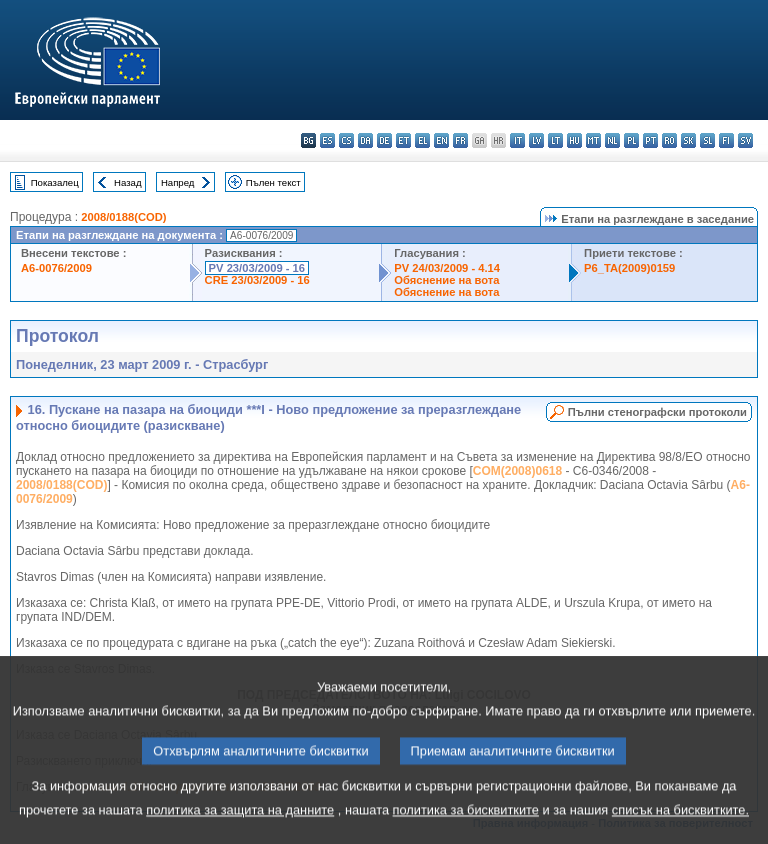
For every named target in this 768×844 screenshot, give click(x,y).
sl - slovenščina (707, 140)
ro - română (669, 140)
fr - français (460, 140)
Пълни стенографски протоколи (657, 412)
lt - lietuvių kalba (555, 140)
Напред (178, 182)
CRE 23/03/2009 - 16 (257, 280)
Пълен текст (273, 182)
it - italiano (517, 140)
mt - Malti (593, 140)
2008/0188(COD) (123, 217)
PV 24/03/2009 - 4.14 (447, 268)
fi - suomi (726, 140)
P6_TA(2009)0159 (629, 268)
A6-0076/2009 (56, 268)
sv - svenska (745, 140)
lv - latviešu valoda (536, 140)
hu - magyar (574, 140)
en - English (441, 140)
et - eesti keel (403, 140)
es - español (327, 140)
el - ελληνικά (422, 140)
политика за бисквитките (466, 829)
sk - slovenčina (688, 140)
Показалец (55, 182)
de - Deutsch (384, 140)
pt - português (650, 140)
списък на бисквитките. (680, 829)
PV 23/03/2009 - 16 (257, 268)
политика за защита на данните (240, 829)
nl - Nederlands (612, 140)
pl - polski (631, 140)
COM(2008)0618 (517, 471)
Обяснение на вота (446, 280)
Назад (128, 182)
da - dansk (365, 140)
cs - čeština (346, 140)
